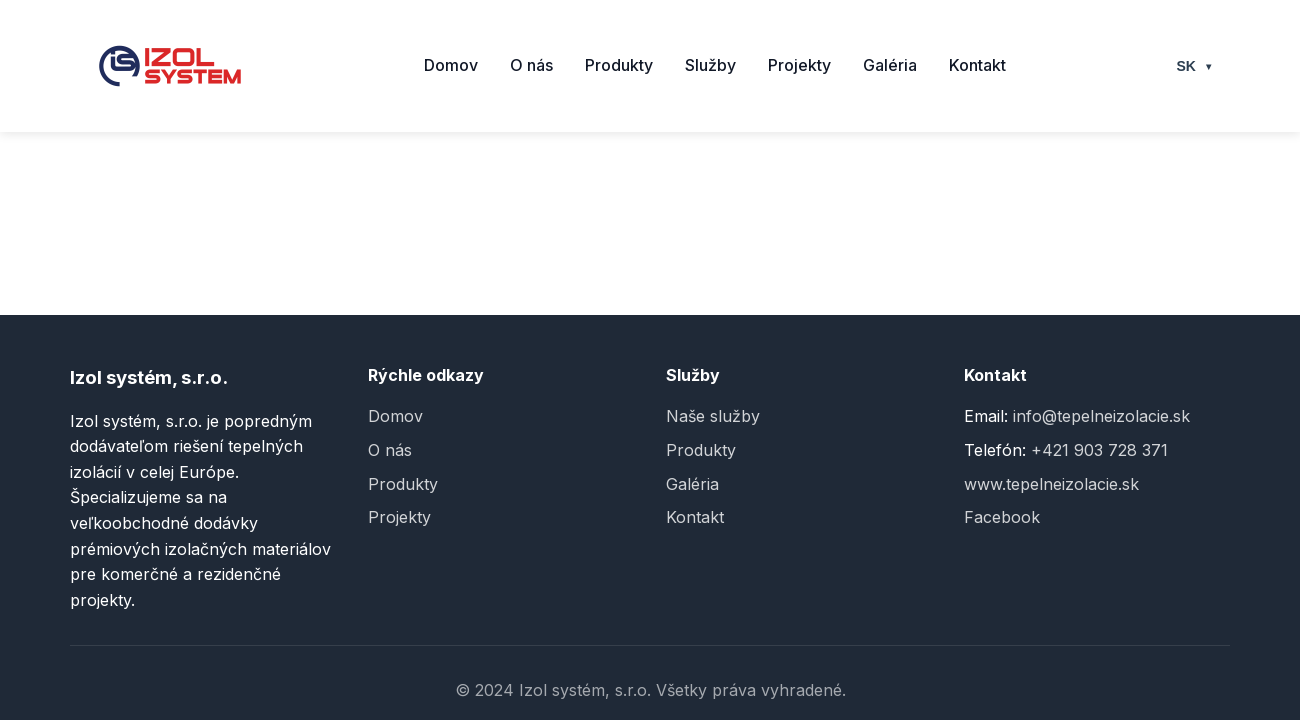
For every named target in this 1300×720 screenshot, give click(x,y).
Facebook (1002, 517)
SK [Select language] (1195, 66)
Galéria (890, 65)
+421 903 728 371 (1099, 450)
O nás (531, 65)
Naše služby (713, 416)
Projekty (799, 65)
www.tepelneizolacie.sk (1051, 484)
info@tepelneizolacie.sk (1101, 416)
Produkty (619, 65)
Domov (451, 65)
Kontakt (977, 65)
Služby (710, 65)
